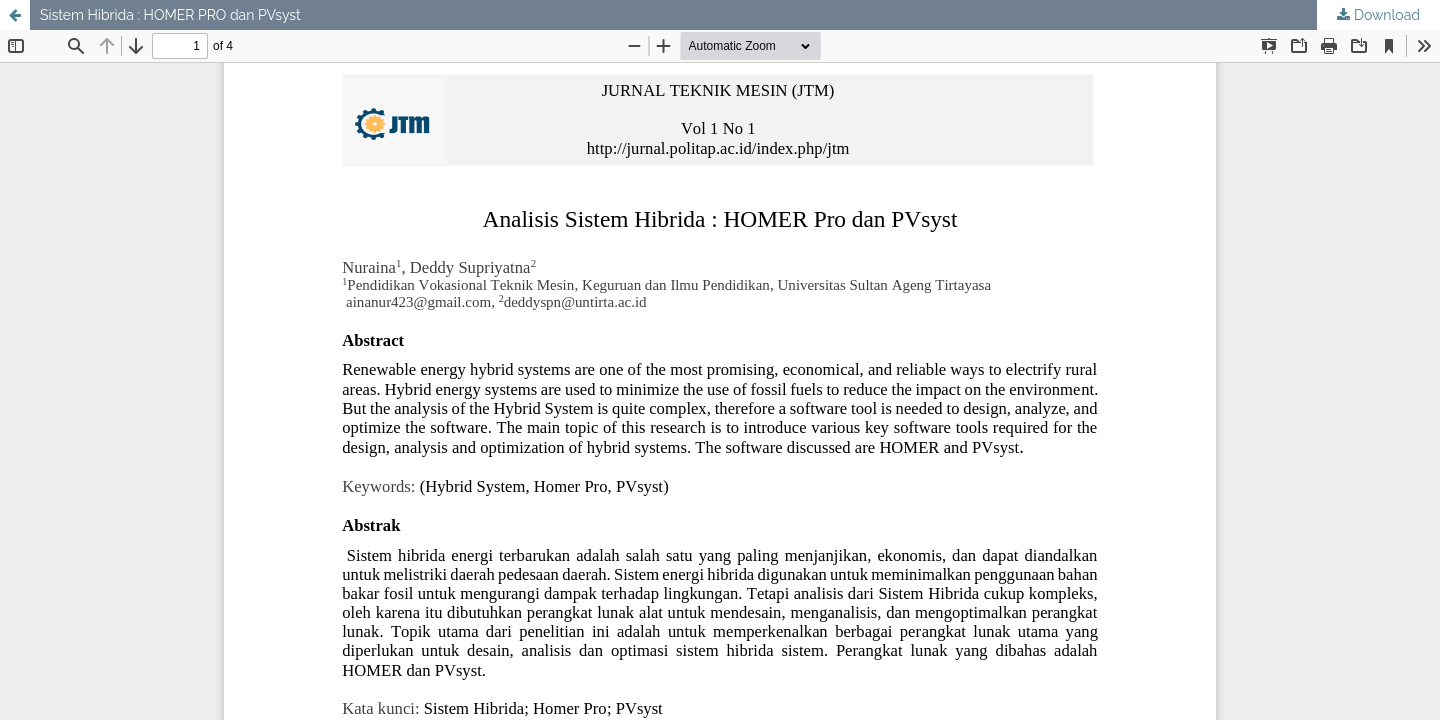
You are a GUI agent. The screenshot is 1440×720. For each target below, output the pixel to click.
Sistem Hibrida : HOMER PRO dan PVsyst (170, 15)
